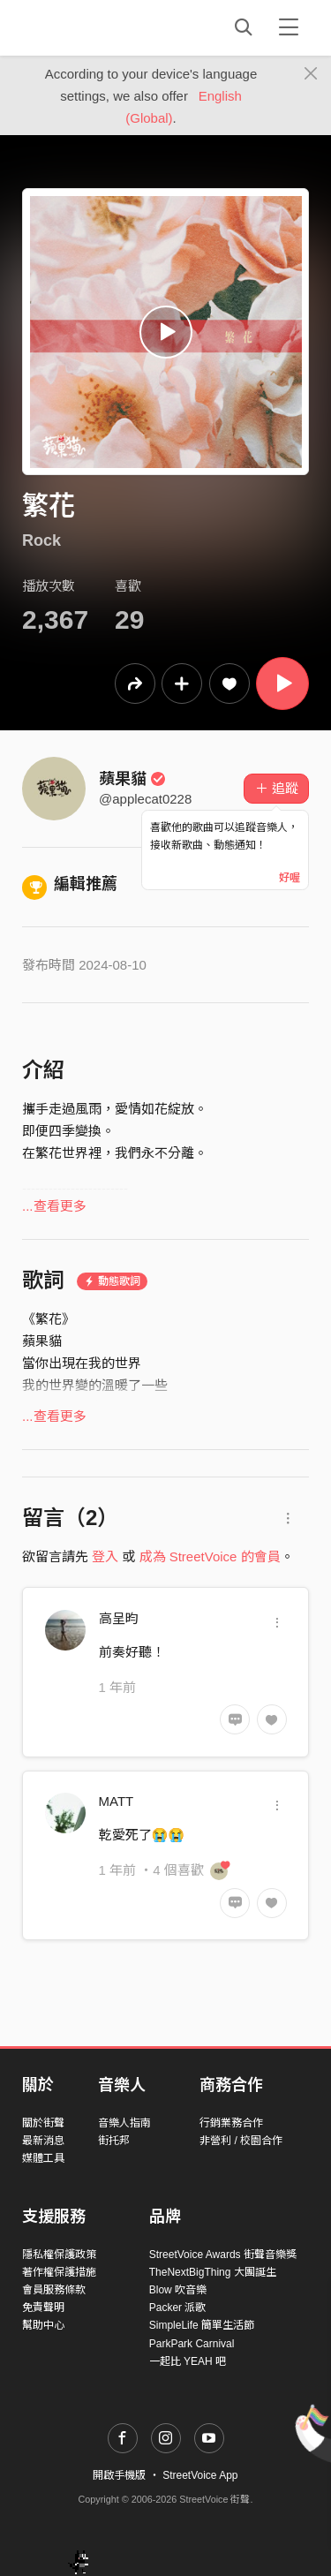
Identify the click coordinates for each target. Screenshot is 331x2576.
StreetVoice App (199, 2475)
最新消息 (43, 2140)
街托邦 (114, 2140)
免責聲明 (43, 2307)
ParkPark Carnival (192, 2344)
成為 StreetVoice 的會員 (210, 1556)
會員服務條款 (54, 2290)
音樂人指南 (124, 2123)
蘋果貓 (132, 779)
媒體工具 (43, 2158)
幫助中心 (43, 2325)
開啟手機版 (119, 2475)
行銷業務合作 (231, 2123)
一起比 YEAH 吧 (187, 2361)
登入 (105, 1556)
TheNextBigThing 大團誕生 (212, 2272)
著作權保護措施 (59, 2272)
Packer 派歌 (178, 2307)
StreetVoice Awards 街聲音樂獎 (223, 2254)
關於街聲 (43, 2123)
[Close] (311, 74)
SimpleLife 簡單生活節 (201, 2325)
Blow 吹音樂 (178, 2290)
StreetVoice (95, 27)
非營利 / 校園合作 (240, 2140)
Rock (41, 540)
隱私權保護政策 (59, 2254)
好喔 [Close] (289, 878)
